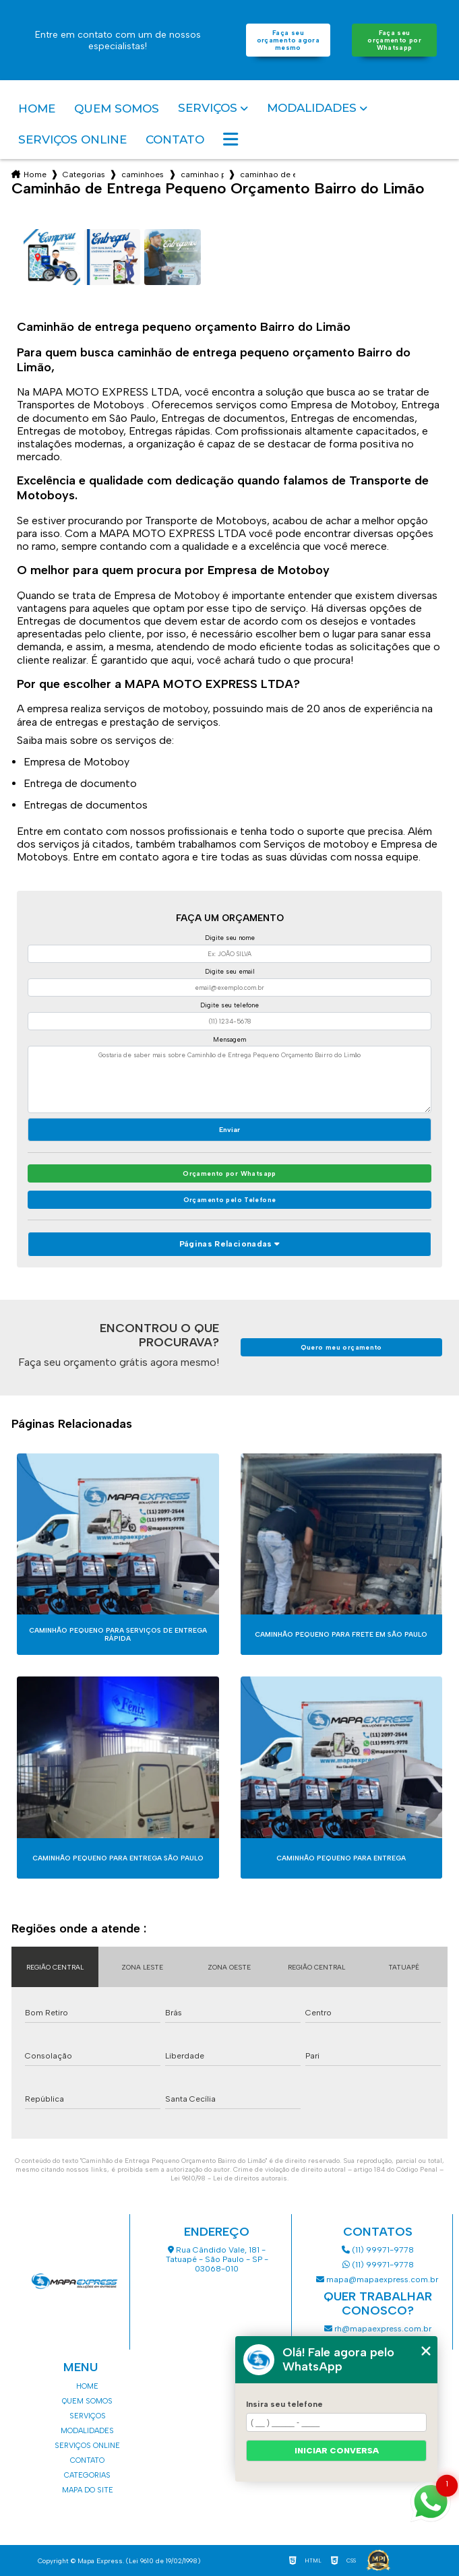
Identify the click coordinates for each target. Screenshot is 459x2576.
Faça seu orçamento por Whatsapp (394, 40)
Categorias (84, 174)
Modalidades (312, 108)
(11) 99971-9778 (378, 2250)
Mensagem (229, 1039)
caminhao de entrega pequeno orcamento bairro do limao (267, 174)
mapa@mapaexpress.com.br (378, 2279)
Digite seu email (230, 971)
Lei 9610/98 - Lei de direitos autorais (229, 2178)
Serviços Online (72, 139)
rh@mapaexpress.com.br (377, 2328)
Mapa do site (87, 2490)
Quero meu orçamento (341, 1347)
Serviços (207, 108)
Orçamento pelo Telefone (229, 1199)
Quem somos (116, 108)
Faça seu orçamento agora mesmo (288, 40)
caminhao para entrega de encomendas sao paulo (202, 174)
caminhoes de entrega (142, 174)
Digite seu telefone (229, 1005)
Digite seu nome (230, 937)
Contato (175, 139)
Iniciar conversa (337, 2450)
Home (36, 108)
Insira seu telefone (284, 2404)
